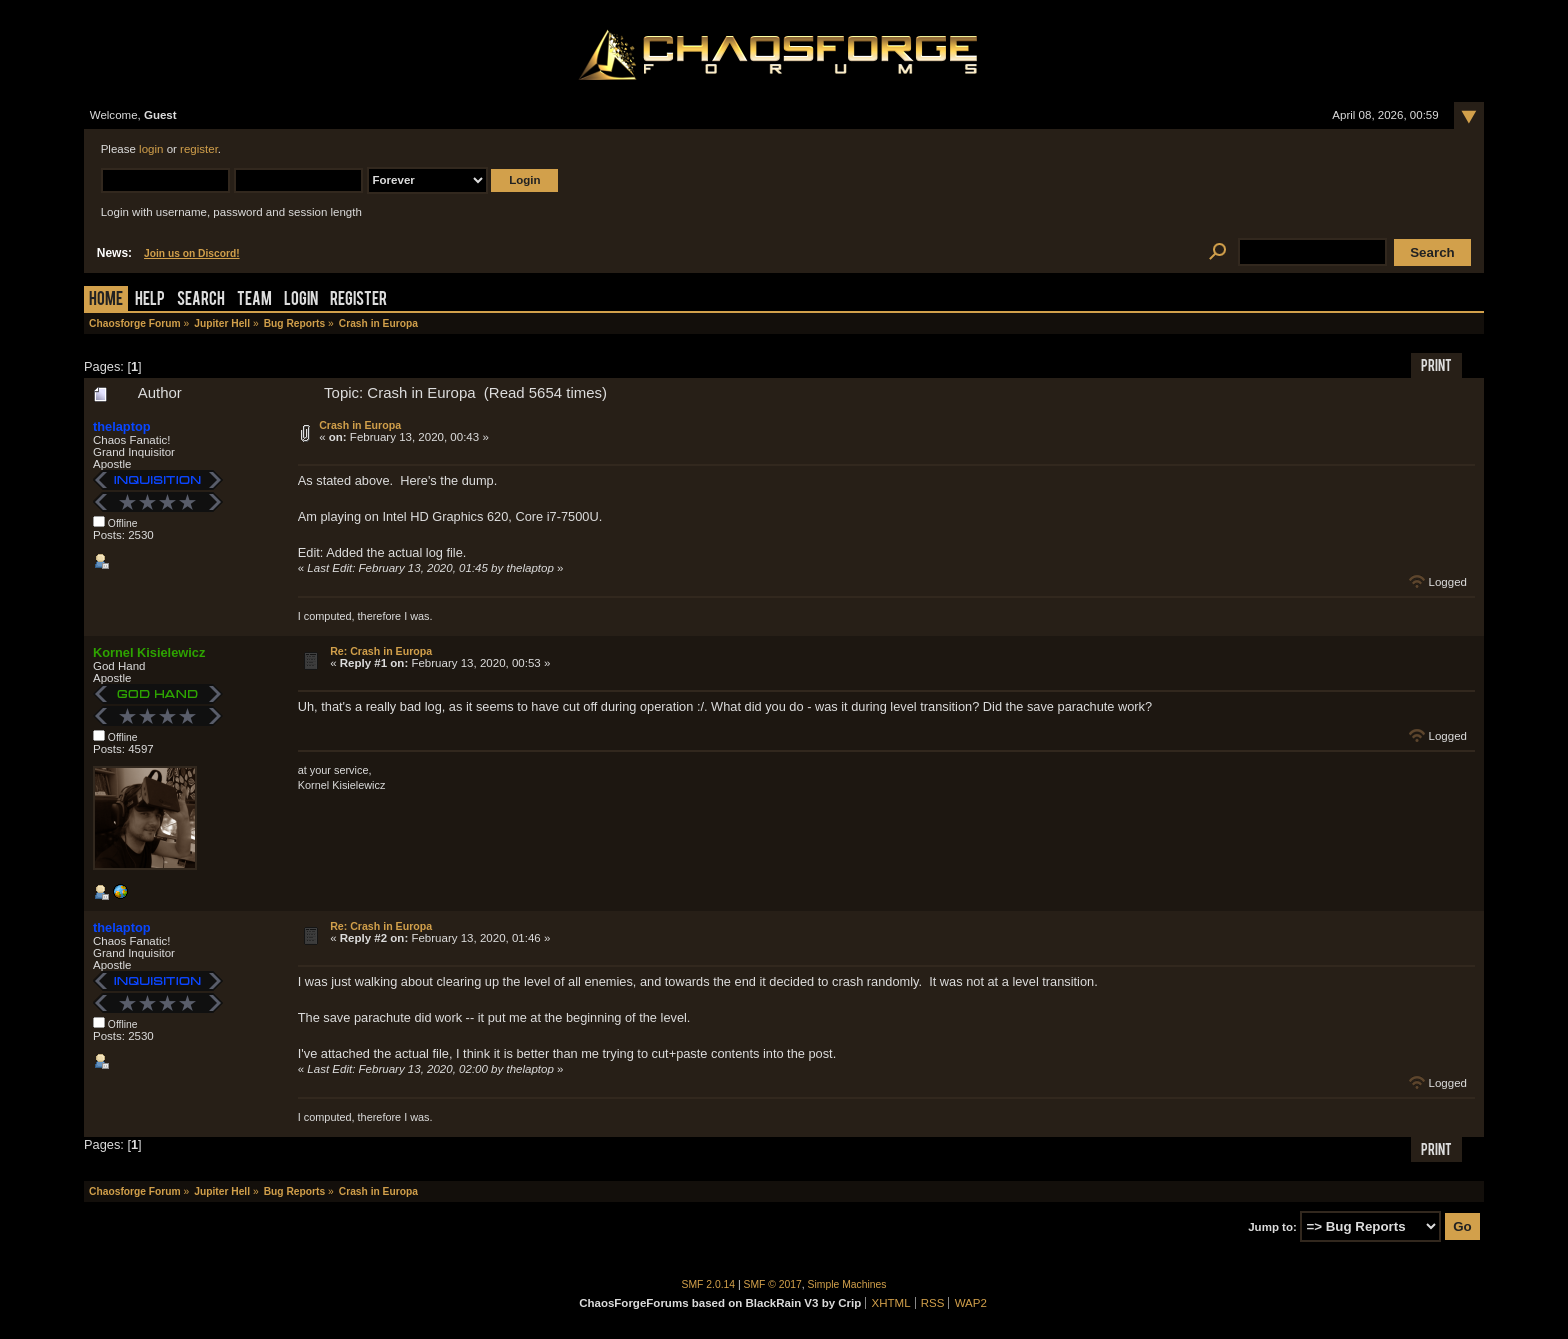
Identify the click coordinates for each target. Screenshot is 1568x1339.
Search (201, 300)
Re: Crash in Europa (381, 651)
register (199, 149)
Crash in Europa (360, 425)
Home (106, 300)
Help (150, 300)
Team (254, 300)
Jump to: (1272, 1227)
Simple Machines (847, 1284)
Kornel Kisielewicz (149, 652)
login (151, 149)
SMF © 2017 (773, 1284)
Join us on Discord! (192, 253)
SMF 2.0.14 (709, 1284)
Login (301, 300)
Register (358, 300)
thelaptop (122, 426)
